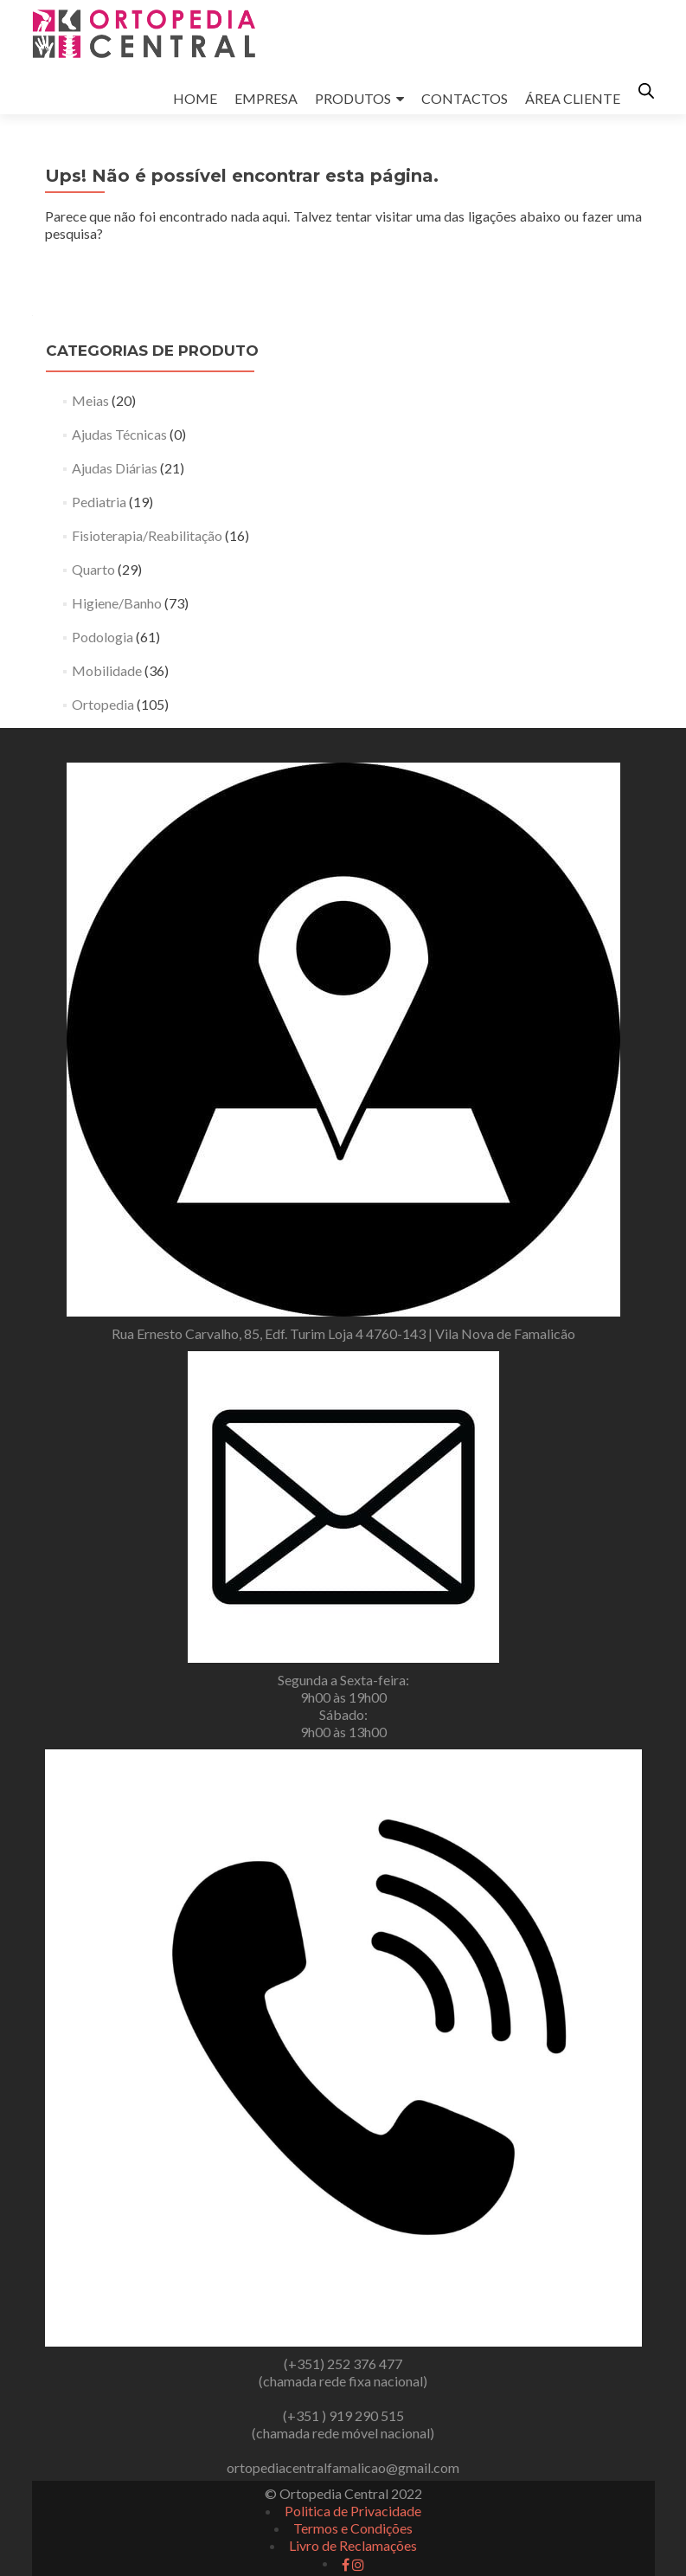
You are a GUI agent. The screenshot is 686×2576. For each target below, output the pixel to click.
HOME (195, 98)
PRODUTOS (353, 98)
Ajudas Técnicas (119, 434)
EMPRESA (266, 98)
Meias (90, 400)
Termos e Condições (353, 2528)
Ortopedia (103, 704)
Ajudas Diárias (114, 468)
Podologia (102, 636)
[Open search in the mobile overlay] (646, 90)
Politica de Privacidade (353, 2510)
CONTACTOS (464, 98)
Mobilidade (107, 670)
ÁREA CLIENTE (572, 98)
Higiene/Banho (117, 603)
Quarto (93, 569)
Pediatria (99, 501)
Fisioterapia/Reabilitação (147, 535)
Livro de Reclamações (353, 2545)
